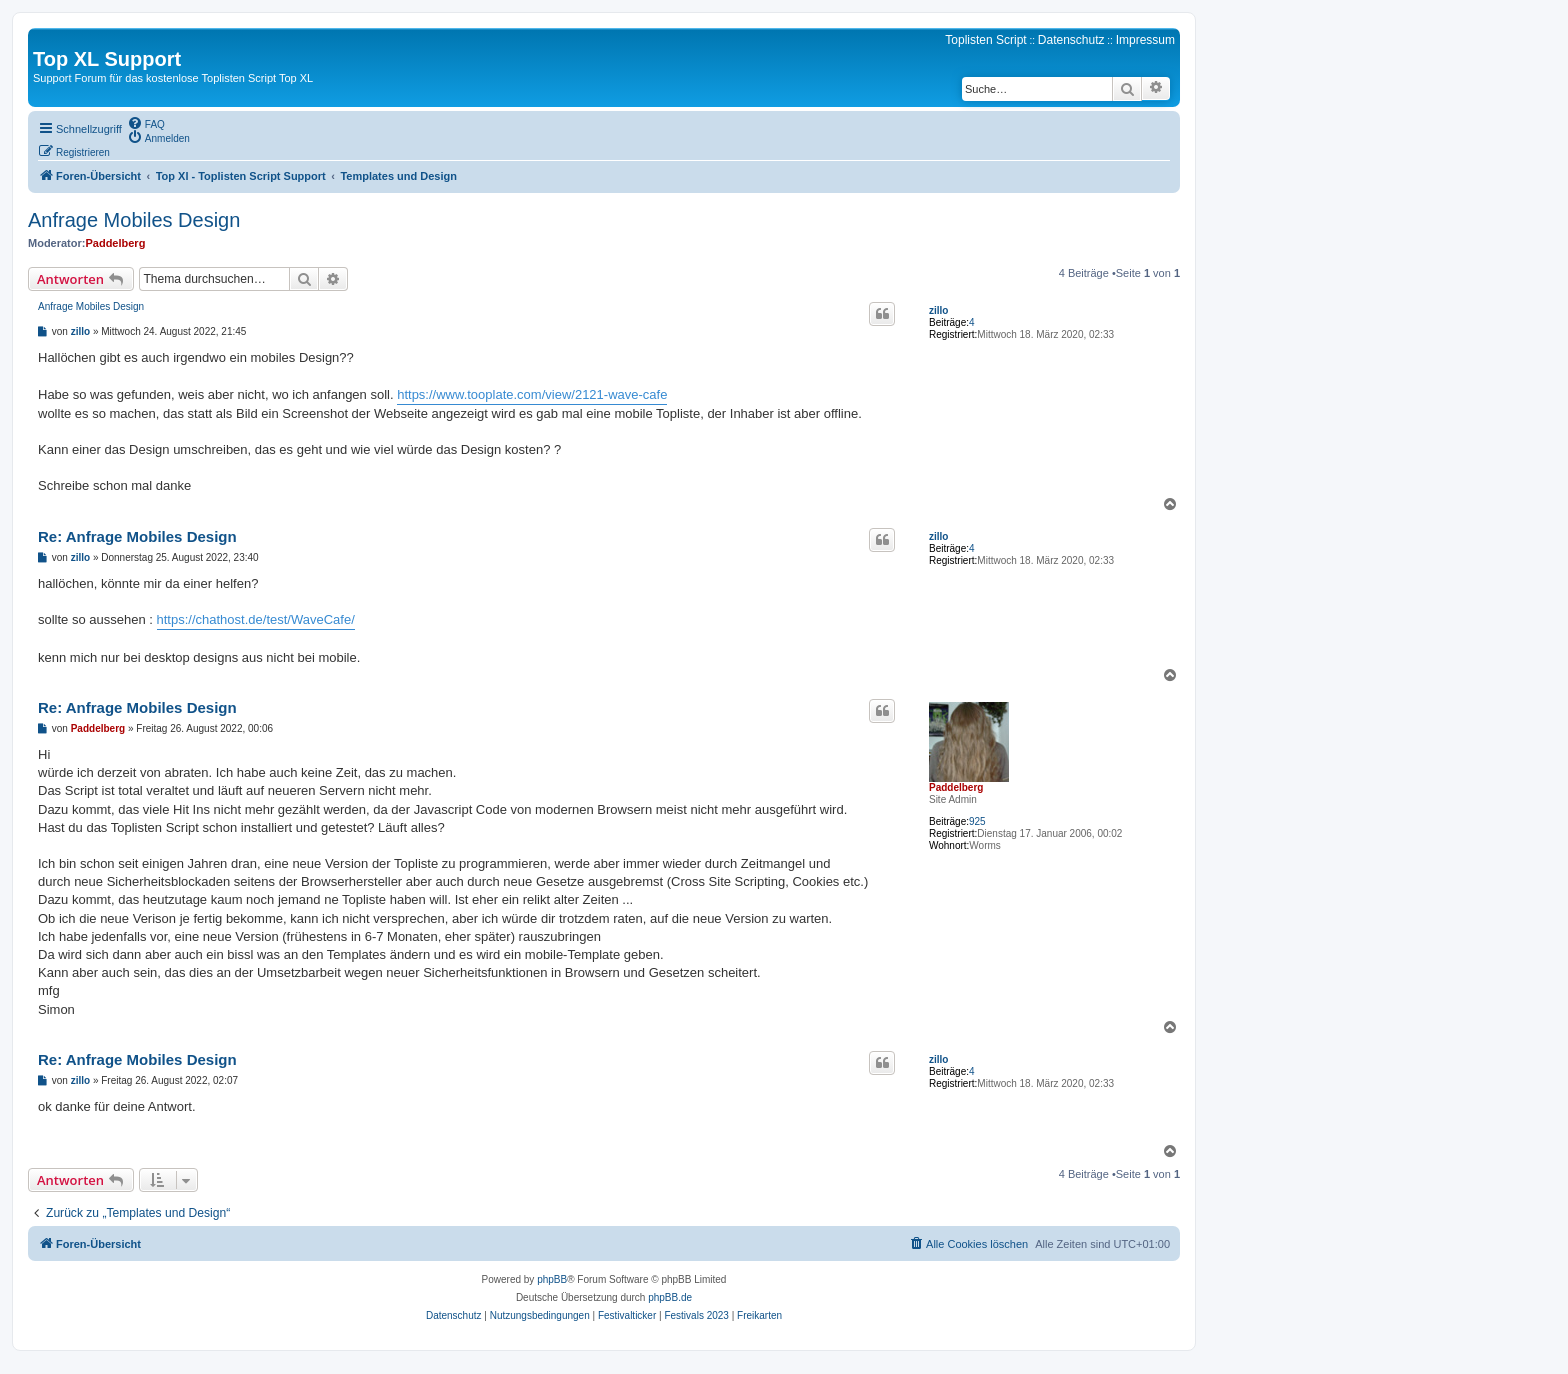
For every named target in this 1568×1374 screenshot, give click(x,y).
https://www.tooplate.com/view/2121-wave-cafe (532, 394)
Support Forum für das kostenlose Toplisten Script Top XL (173, 78)
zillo (938, 310)
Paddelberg (115, 243)
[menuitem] (146, 123)
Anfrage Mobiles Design (134, 220)
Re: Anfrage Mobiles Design (137, 536)
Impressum (1145, 40)
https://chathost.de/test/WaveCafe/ (256, 619)
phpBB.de (670, 1297)
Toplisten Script (985, 40)
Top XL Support (107, 59)
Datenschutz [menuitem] (1071, 40)
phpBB (552, 1279)
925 (977, 821)
